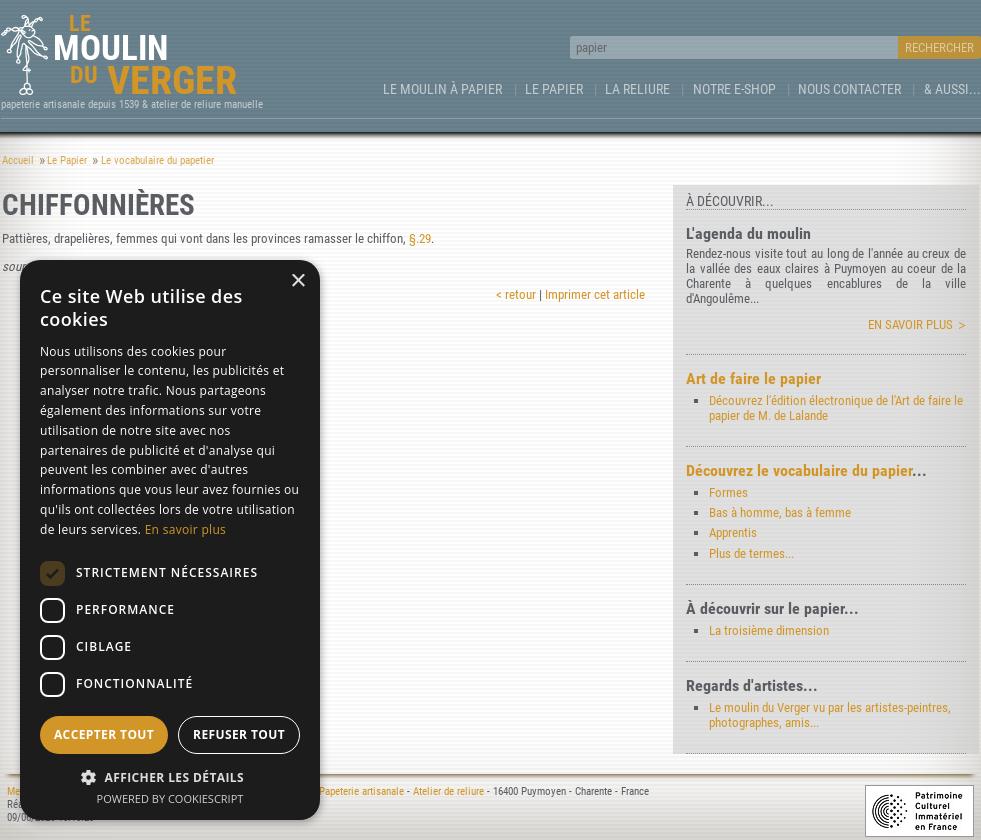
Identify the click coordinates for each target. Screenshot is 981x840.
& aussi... (952, 89)
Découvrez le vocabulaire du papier (799, 470)
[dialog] (170, 540)
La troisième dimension (769, 630)
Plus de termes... (751, 553)
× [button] (297, 281)
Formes (728, 492)
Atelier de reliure (448, 791)
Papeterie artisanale (361, 791)
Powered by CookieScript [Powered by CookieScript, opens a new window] (170, 798)
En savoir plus (910, 324)
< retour (516, 294)
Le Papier (554, 89)
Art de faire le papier (753, 378)
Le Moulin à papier (442, 89)
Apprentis (733, 532)
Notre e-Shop (734, 89)
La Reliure (637, 89)
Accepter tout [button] (104, 734)
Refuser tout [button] (239, 734)
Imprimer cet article (595, 294)
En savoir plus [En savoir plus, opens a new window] (185, 529)
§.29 (420, 238)
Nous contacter (849, 89)
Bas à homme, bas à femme (780, 512)
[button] (170, 776)
